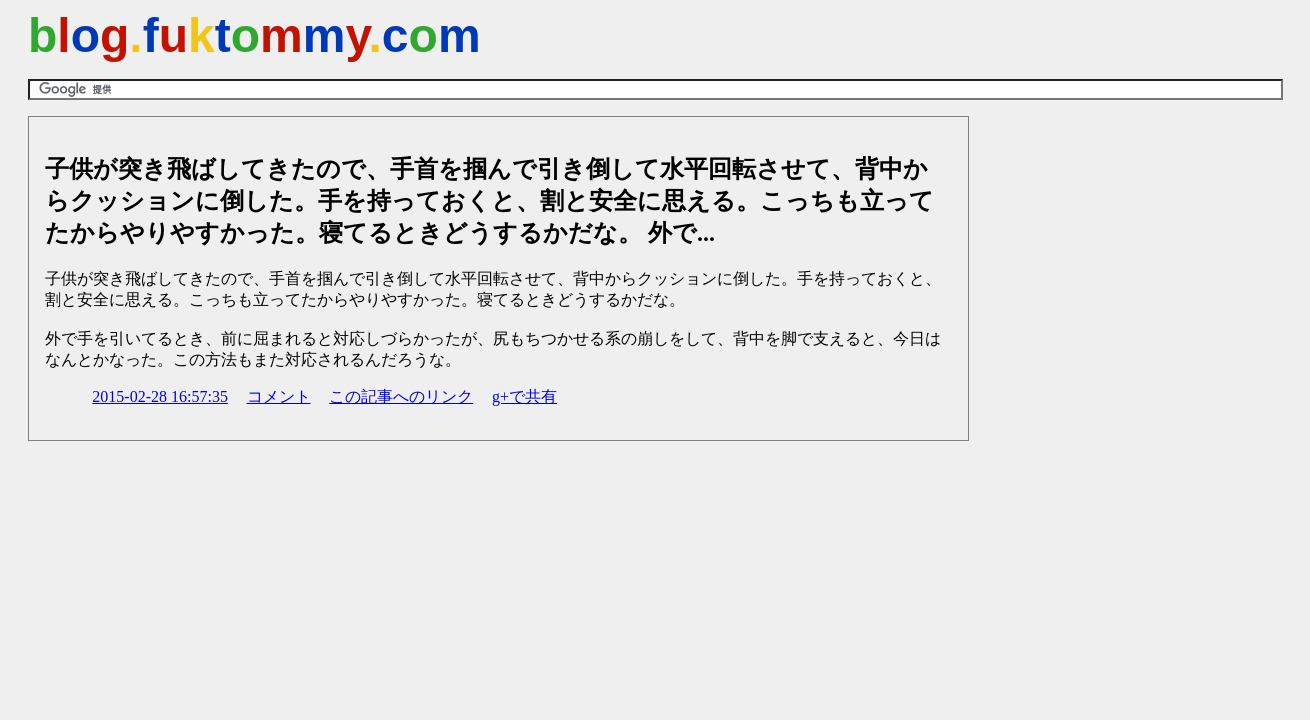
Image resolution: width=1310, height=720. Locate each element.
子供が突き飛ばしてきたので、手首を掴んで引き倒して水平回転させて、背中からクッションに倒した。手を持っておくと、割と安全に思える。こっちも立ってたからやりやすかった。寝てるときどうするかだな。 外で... (489, 201)
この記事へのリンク (401, 396)
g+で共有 (524, 396)
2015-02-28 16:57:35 (160, 396)
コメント (279, 396)
